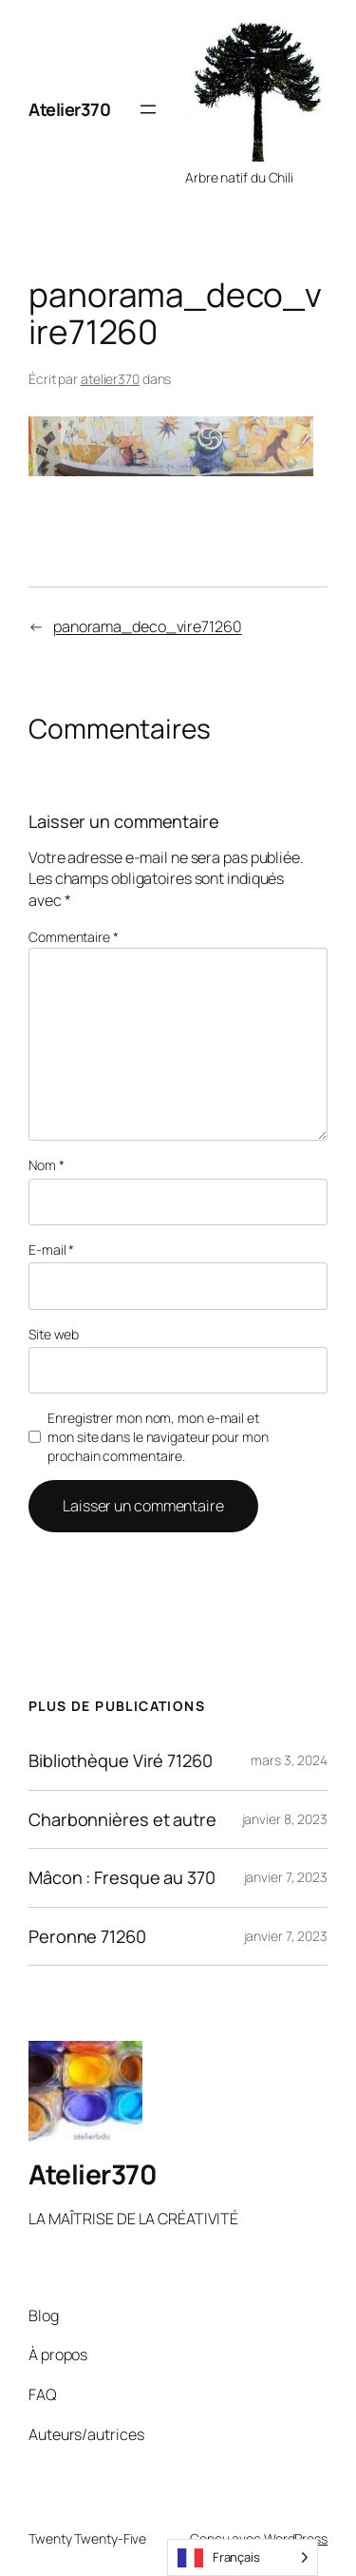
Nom (46, 1165)
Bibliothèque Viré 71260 (120, 1760)
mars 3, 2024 (289, 1760)
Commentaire (73, 937)
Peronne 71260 (87, 1936)
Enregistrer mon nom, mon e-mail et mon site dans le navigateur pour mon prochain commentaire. (157, 1436)
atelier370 (110, 379)
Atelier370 (69, 109)
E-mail (51, 1249)
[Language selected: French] (242, 2557)
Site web (53, 1334)
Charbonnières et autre (122, 1819)
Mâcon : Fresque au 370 (121, 1877)
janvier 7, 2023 (286, 1877)
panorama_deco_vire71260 (147, 626)
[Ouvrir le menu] (148, 109)
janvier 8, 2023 (285, 1819)
